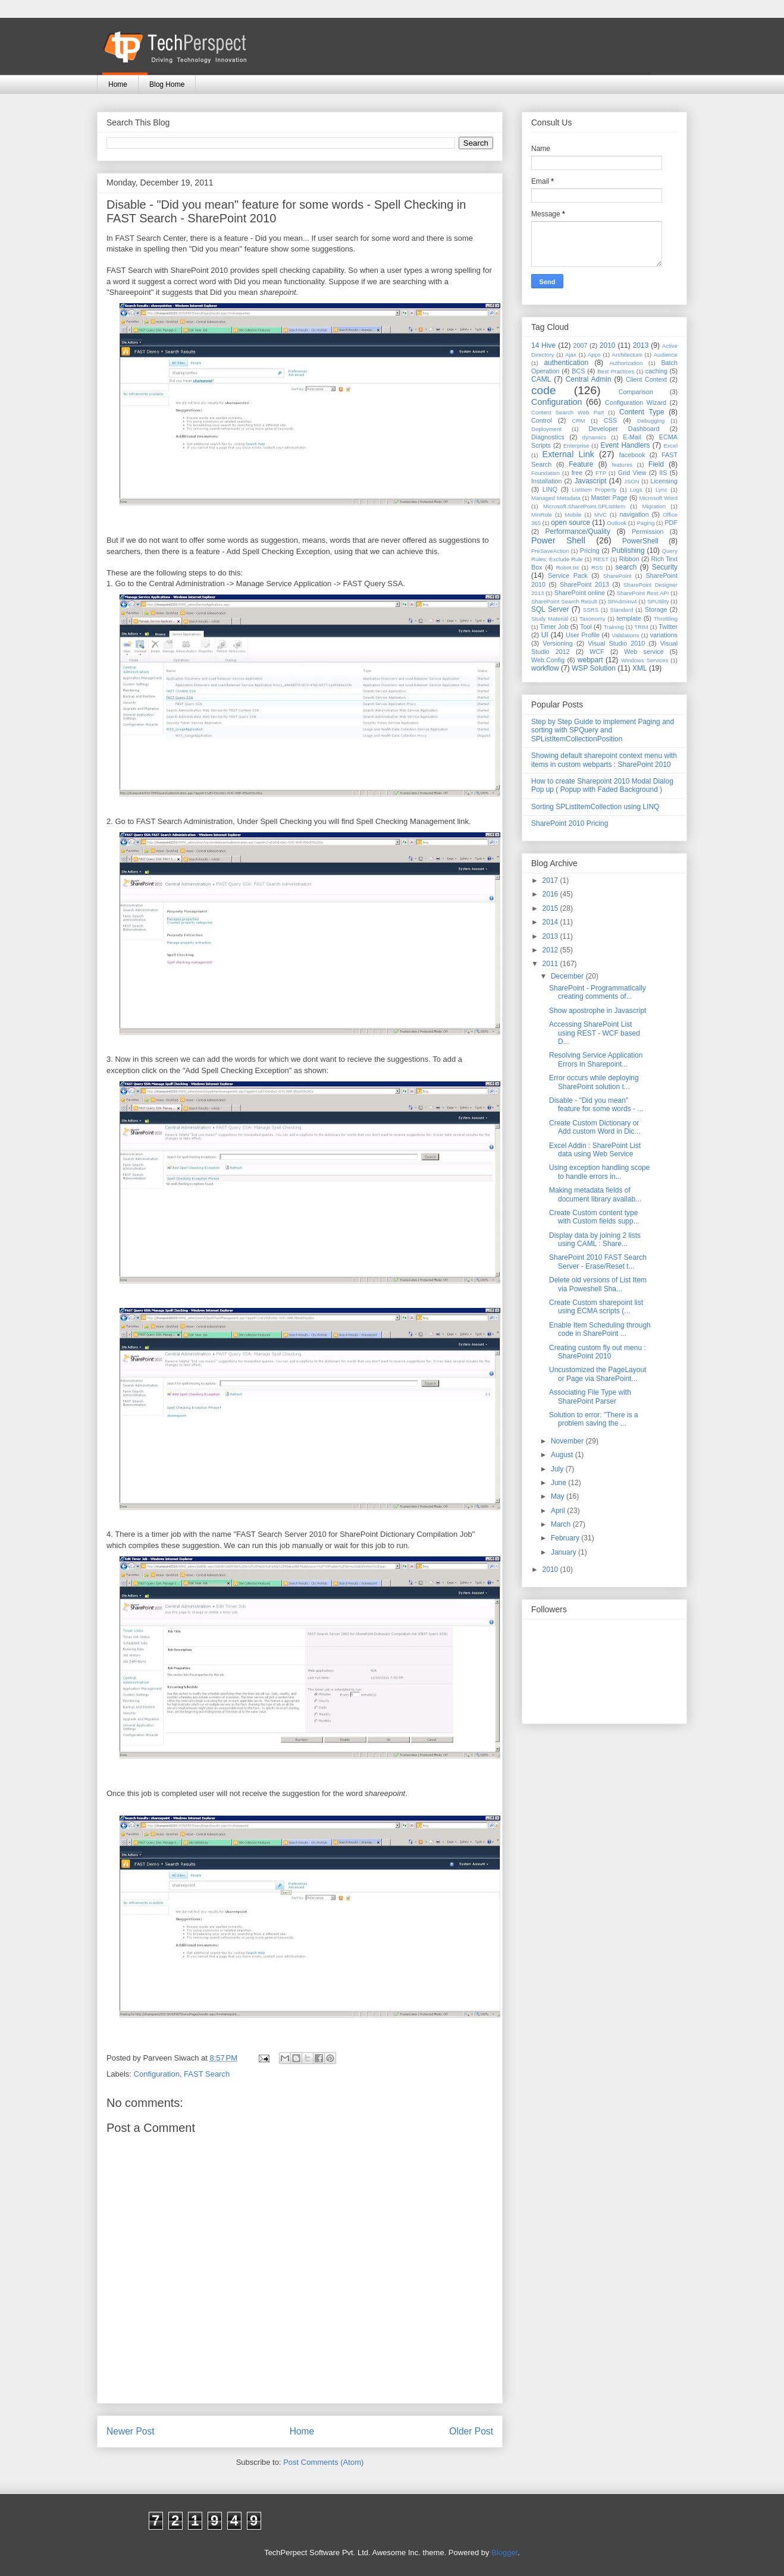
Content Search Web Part (567, 412)
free (577, 472)
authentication (566, 362)
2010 (608, 345)
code (543, 390)
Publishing (627, 550)
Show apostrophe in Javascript (597, 1011)
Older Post (471, 2431)
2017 (551, 880)
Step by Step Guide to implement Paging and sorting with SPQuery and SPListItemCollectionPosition (602, 730)
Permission (647, 531)
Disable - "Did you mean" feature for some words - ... (596, 1104)
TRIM (641, 627)
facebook (632, 454)
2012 (551, 950)
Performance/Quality (577, 531)
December (568, 976)
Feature (581, 464)
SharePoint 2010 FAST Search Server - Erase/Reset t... (598, 1261)
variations (664, 635)
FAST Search (207, 2073)
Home (117, 84)
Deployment (546, 429)
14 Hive (543, 345)
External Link (568, 454)
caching (656, 371)
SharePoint (617, 576)
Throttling (666, 618)
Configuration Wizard (635, 402)
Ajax (570, 354)
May (558, 1496)
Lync (661, 489)
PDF (671, 522)
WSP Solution (594, 668)
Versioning (557, 643)
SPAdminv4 (621, 601)
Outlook (616, 523)
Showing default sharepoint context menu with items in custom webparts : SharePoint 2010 (604, 759)
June (559, 1483)
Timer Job (554, 626)
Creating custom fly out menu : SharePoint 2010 (597, 1352)
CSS (610, 420)
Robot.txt (567, 567)
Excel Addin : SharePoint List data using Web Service (595, 1149)
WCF (596, 651)
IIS (663, 472)
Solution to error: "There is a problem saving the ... (593, 1419)
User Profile (583, 635)
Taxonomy (592, 618)
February (566, 1538)
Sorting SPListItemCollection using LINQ (595, 807)
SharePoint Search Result (564, 601)
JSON (631, 481)
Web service (643, 651)
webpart (590, 660)
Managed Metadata (556, 498)
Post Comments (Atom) (323, 2462)
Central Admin (588, 379)
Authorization (625, 363)
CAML (541, 379)
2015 (551, 908)
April (559, 1510)
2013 (641, 345)
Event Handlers (625, 445)
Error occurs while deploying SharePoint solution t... (594, 1082)
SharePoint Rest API (643, 593)
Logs (636, 489)
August (563, 1455)
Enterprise (576, 445)
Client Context (646, 379)
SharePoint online (579, 592)
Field (656, 464)
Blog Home (166, 84)
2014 (551, 922)
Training (614, 627)
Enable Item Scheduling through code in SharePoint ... (600, 1329)
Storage (656, 609)
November (568, 1441)
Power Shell (558, 540)
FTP (600, 473)
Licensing (664, 481)
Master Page (609, 497)
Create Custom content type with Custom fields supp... (594, 1217)
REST (601, 559)
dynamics (594, 437)
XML (639, 668)
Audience (666, 354)
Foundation (545, 473)
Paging (645, 523)
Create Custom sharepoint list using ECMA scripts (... (596, 1306)
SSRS (590, 609)
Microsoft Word (658, 498)
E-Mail (632, 437)
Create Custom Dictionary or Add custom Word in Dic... (595, 1127)
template (629, 618)
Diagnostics (548, 437)
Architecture (627, 354)
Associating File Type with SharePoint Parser (590, 1396)
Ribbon (629, 558)
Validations (625, 635)
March (562, 1524)
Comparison (636, 391)
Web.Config (548, 659)
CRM (578, 420)
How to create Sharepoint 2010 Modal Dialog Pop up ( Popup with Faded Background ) (602, 785)
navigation (634, 514)
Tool (586, 626)
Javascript (590, 481)
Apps (594, 354)
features (622, 464)
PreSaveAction (550, 551)
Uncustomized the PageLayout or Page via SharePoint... (597, 1374)
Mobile (573, 514)
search (625, 567)
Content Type (641, 412)
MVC (600, 514)
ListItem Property (594, 489)
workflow (545, 668)
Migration (654, 506)
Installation (546, 481)
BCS (578, 371)
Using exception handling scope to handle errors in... (599, 1171)
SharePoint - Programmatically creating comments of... (597, 992)
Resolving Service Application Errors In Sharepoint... (595, 1059)
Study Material (549, 618)
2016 (551, 894)
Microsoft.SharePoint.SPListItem (584, 506)
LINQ (549, 489)
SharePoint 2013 (584, 584)
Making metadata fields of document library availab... (595, 1194)
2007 (580, 345)
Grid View (632, 472)
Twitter (668, 626)
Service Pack (568, 575)
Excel (671, 445)
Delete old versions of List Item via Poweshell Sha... (598, 1284)
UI (544, 635)
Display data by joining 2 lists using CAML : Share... (595, 1239)
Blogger (504, 2552)
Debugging (650, 420)
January (564, 1552)
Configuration (157, 2073)
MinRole (541, 514)
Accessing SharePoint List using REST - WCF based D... (594, 1033)
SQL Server (550, 609)
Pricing (590, 550)
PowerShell (640, 541)
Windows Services (645, 660)
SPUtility (658, 601)
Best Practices (615, 371)
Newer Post (130, 2431)
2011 (551, 964)
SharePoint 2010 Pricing (569, 823)
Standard (622, 609)
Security (665, 567)
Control (541, 420)
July (558, 1469)
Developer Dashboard (624, 428)
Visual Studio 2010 (616, 643)
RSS (597, 567)
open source (570, 522)
